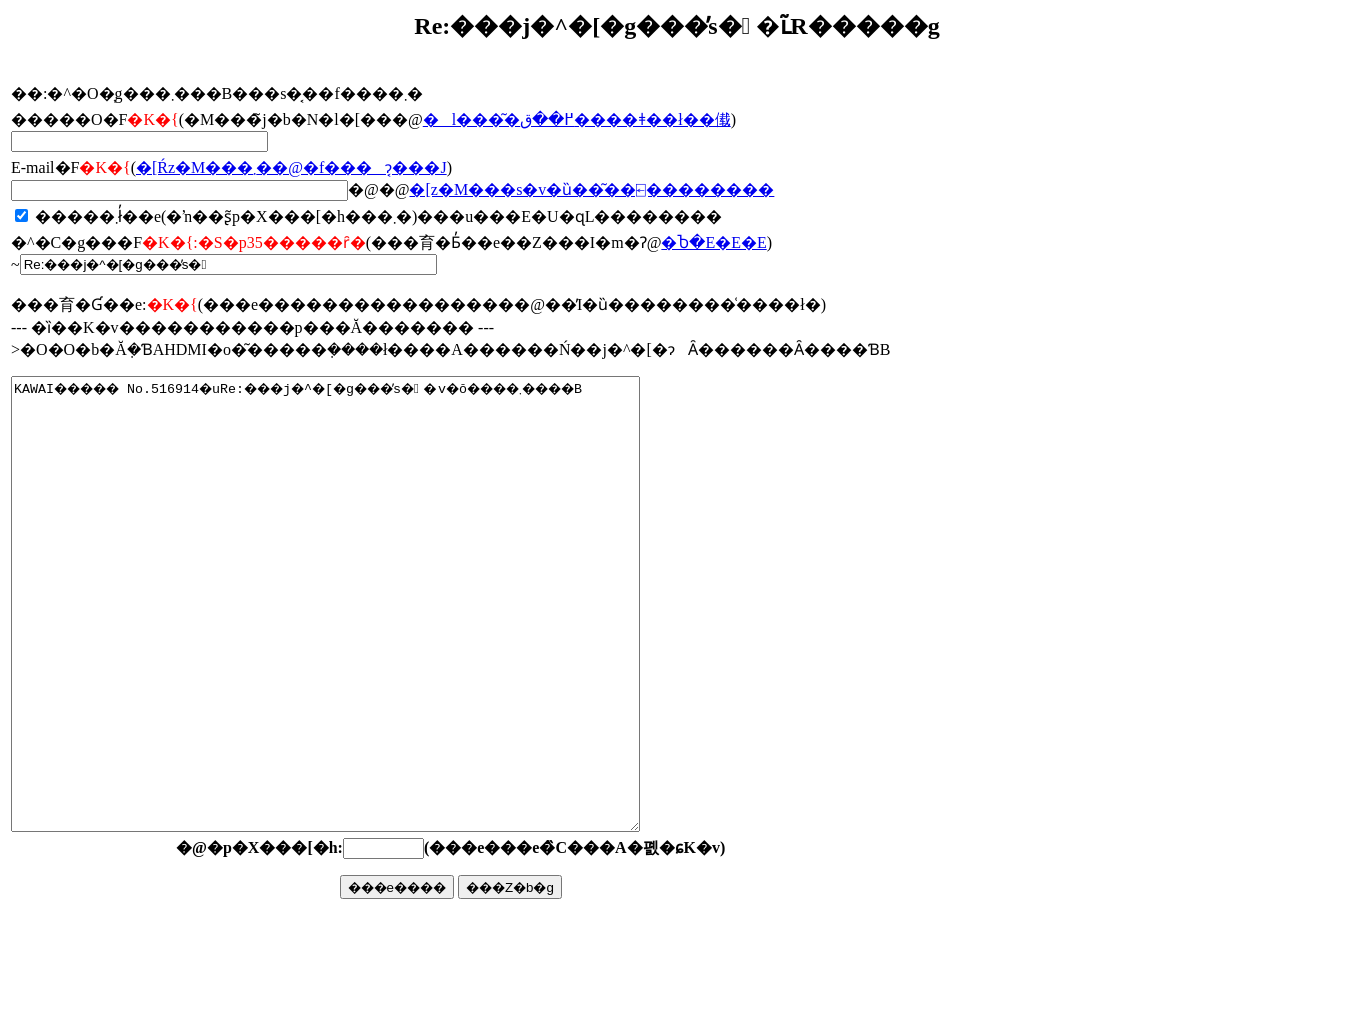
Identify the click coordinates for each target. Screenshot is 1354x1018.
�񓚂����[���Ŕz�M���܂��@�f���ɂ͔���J (291, 167)
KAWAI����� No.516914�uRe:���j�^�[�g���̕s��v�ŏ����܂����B (363, 649)
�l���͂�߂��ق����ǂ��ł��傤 (577, 119)
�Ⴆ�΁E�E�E (713, 242)
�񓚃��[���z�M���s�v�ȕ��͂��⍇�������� (591, 189)
